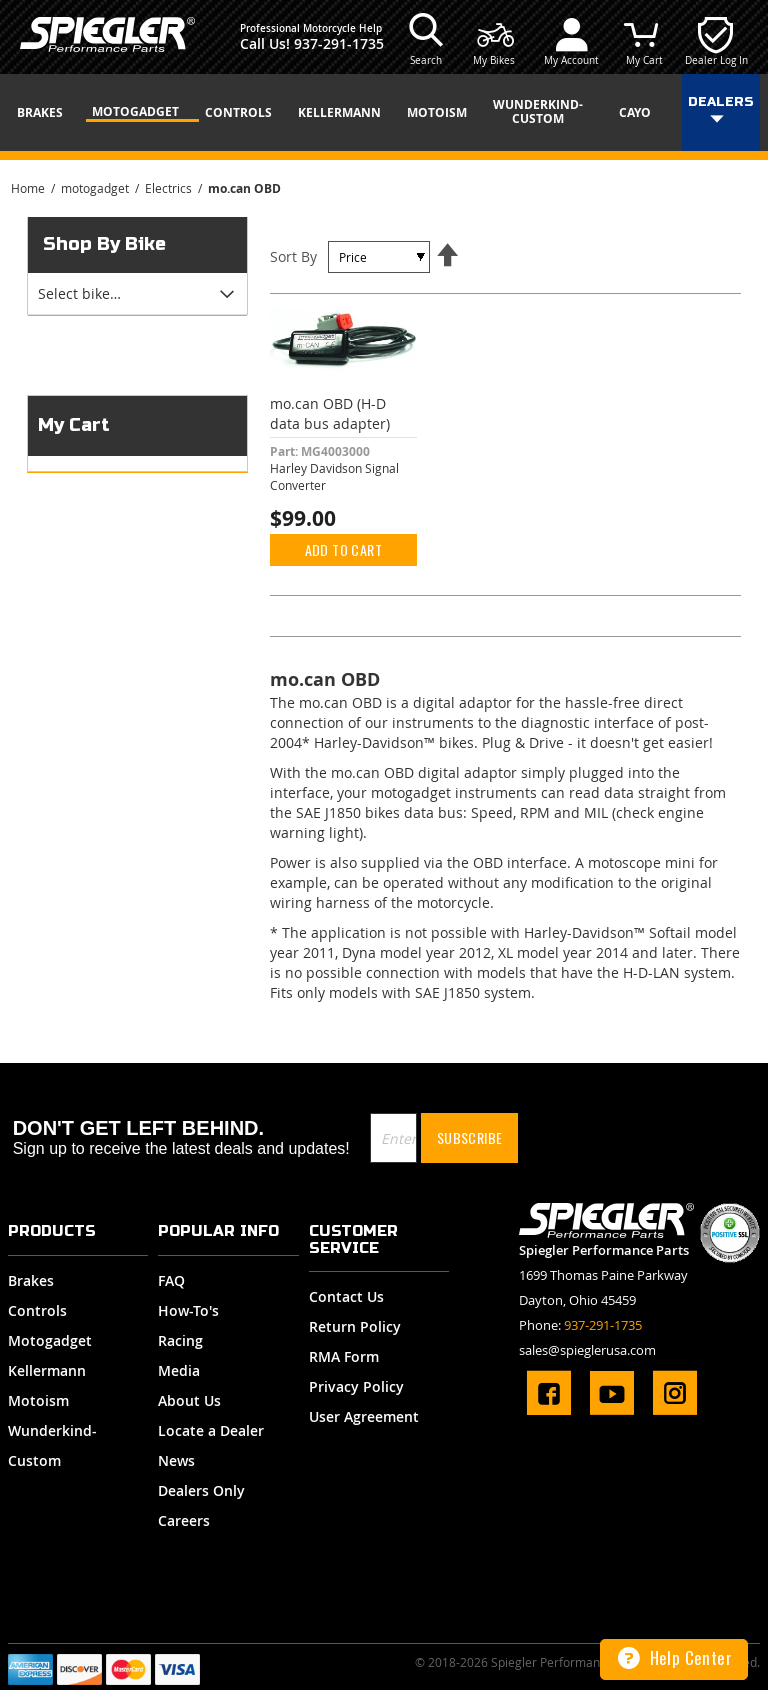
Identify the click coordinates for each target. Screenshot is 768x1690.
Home (29, 188)
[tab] (137, 294)
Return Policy (355, 1326)
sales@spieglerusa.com (587, 1350)
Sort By (293, 256)
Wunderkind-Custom (52, 1445)
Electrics (170, 188)
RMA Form (344, 1356)
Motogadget (50, 1340)
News (176, 1460)
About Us (189, 1400)
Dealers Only (201, 1490)
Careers (184, 1520)
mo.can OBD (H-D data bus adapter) (330, 413)
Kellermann (47, 1370)
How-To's (188, 1310)
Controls (37, 1310)
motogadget (96, 188)
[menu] (384, 112)
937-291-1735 (339, 43)
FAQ (171, 1280)
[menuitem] (47, 113)
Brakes (31, 1280)
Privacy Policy (356, 1386)
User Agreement (364, 1416)
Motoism (38, 1400)
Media (179, 1370)
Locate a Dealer (211, 1430)
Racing (180, 1340)
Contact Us (346, 1296)
